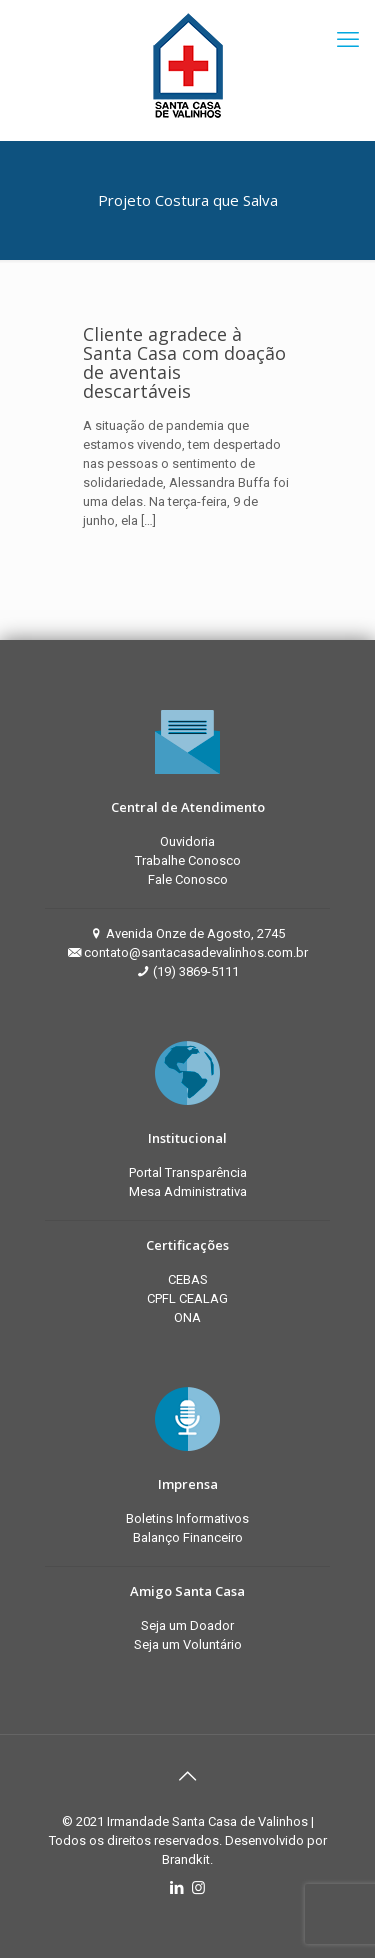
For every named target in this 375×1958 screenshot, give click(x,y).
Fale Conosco (188, 879)
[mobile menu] (348, 40)
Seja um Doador (187, 1625)
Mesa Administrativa (188, 1191)
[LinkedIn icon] (177, 1888)
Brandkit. (187, 1859)
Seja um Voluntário (188, 1644)
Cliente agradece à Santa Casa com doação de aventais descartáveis (184, 362)
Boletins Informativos (187, 1518)
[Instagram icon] (198, 1888)
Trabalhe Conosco (188, 860)
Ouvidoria (187, 841)
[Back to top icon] (188, 1776)
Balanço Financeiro (188, 1537)
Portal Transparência (188, 1172)
